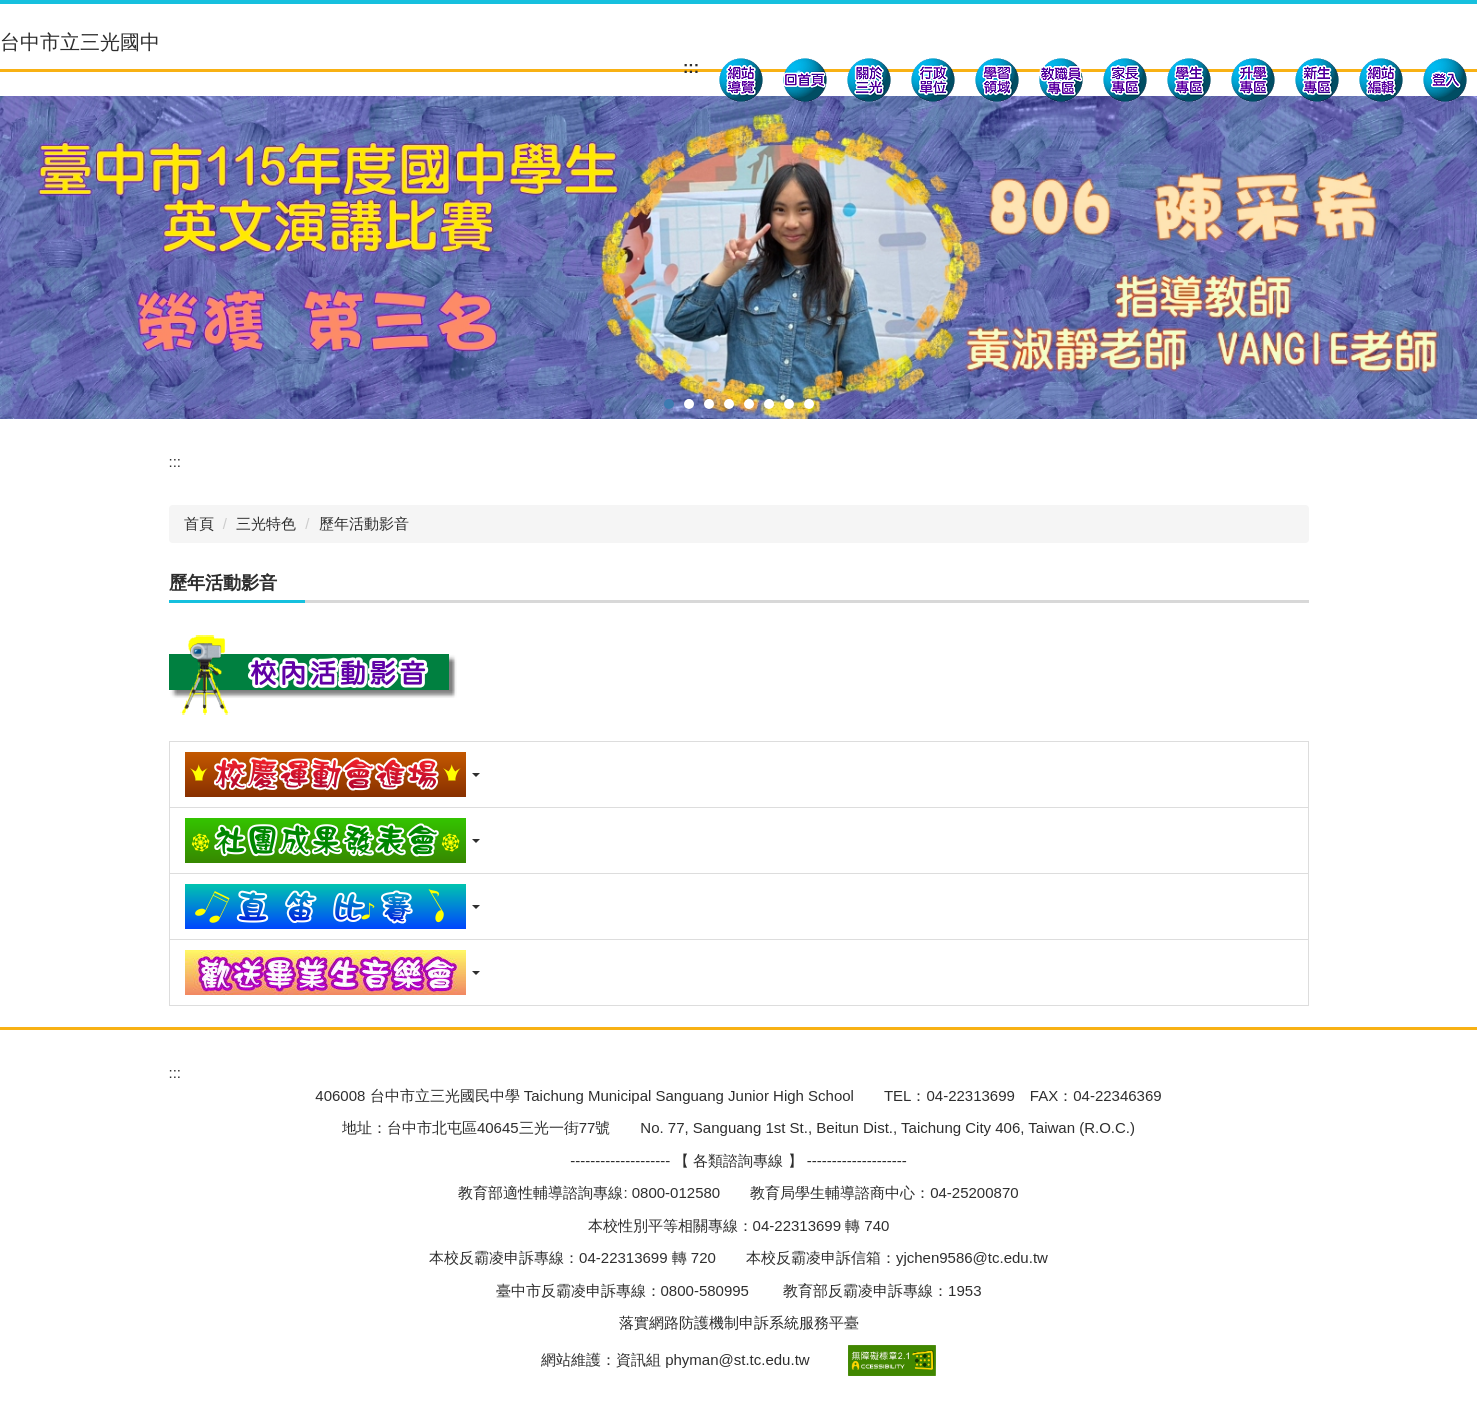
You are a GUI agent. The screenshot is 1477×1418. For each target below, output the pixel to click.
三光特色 (266, 523)
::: (691, 67)
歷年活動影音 (364, 523)
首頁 (199, 523)
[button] (869, 83)
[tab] (669, 404)
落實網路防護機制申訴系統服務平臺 (739, 1322)
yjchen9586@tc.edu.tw (972, 1257)
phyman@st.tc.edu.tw (737, 1358)
